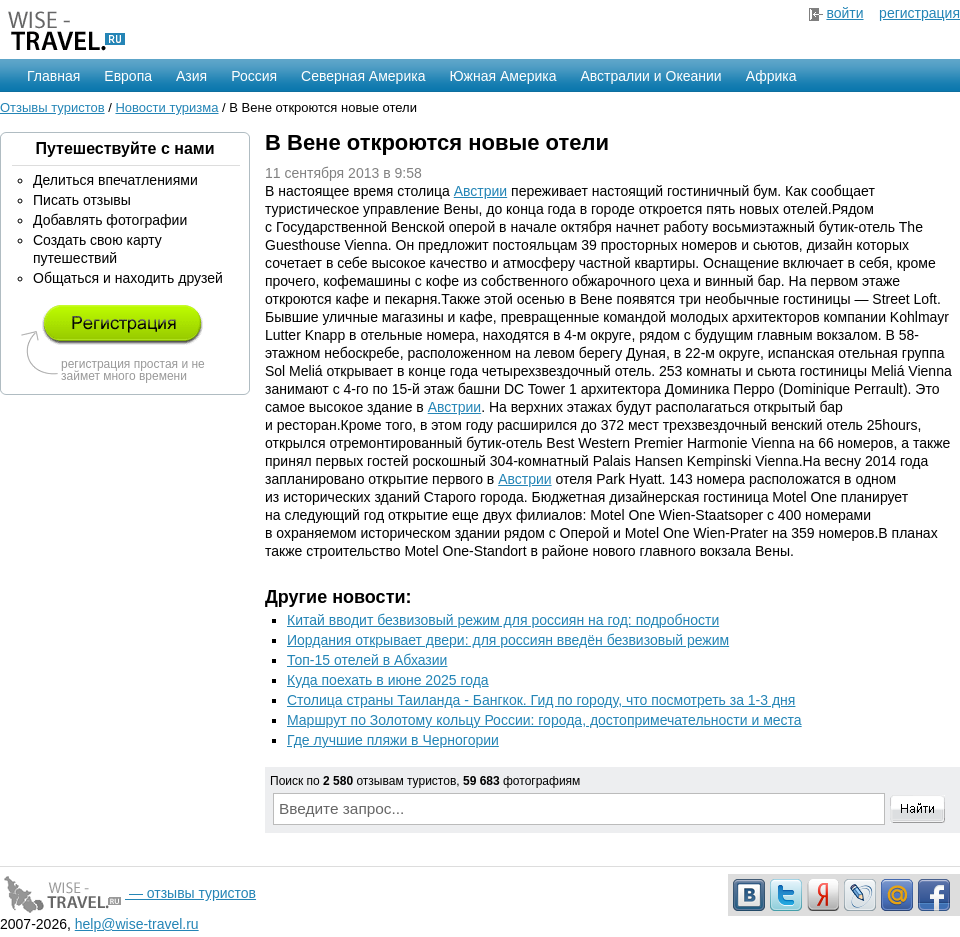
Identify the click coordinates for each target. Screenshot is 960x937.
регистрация (919, 13)
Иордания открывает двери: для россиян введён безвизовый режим (508, 640)
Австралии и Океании (651, 76)
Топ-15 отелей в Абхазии (367, 660)
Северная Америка (363, 76)
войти (844, 13)
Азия (191, 76)
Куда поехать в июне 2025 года (388, 680)
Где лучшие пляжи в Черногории (393, 740)
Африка (771, 76)
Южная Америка (502, 76)
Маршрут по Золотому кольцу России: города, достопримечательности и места (544, 720)
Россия (254, 76)
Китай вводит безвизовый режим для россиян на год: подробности (503, 620)
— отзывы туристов (128, 893)
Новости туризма (166, 107)
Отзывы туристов (52, 107)
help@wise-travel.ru (137, 924)
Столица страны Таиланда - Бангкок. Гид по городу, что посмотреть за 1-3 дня (541, 700)
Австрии (480, 191)
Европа (128, 76)
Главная (53, 76)
